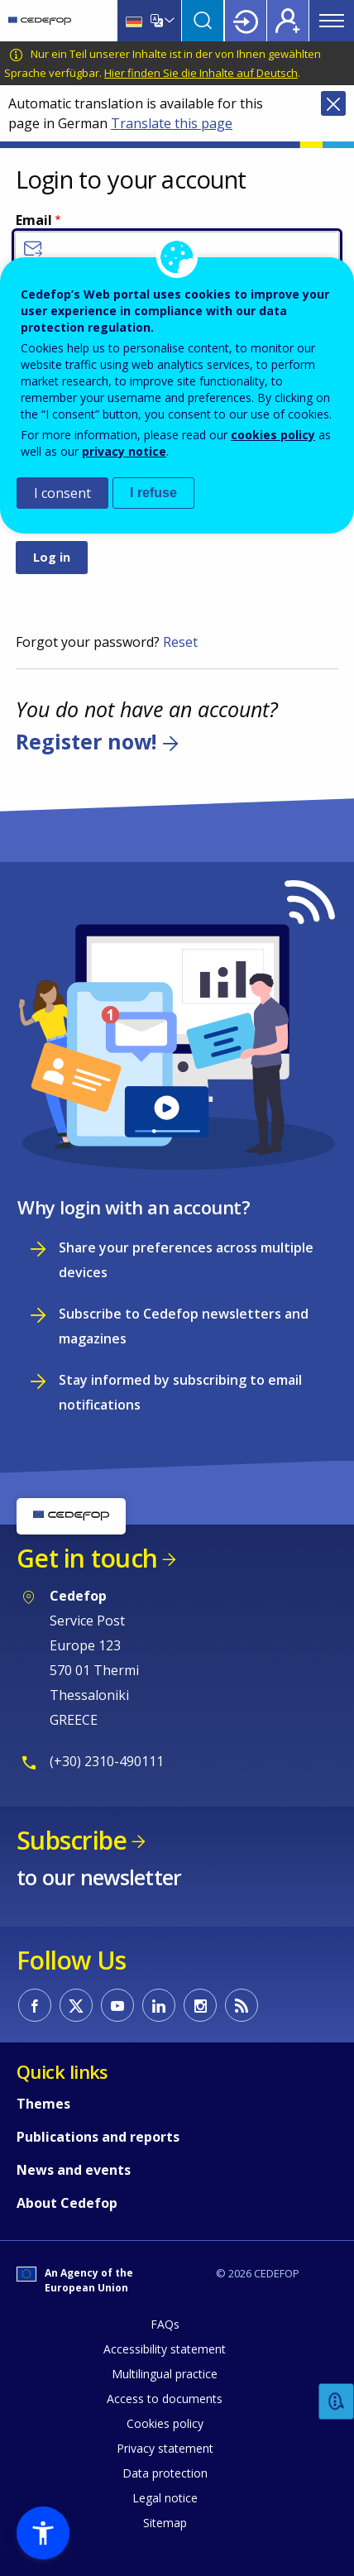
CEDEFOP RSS (241, 2005)
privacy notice (124, 451)
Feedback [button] (336, 2402)
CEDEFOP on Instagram (200, 2005)
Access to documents (164, 2398)
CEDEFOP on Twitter (76, 2005)
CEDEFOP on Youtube (117, 2005)
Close (333, 103)
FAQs (165, 2324)
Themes (43, 2104)
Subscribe (72, 1840)
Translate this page (171, 123)
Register (288, 20)
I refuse (153, 493)
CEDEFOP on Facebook (34, 2005)
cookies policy (273, 435)
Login (245, 20)
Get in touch (87, 1558)
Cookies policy (165, 2423)
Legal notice (165, 2498)
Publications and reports (98, 2137)
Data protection (165, 2473)
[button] (43, 2533)
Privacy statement (165, 2448)
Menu (331, 20)
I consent (62, 493)
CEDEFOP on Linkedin (158, 2005)
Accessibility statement (164, 2349)
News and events (74, 2170)
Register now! (86, 741)
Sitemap (165, 2523)
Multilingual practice (165, 2374)
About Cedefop (67, 2203)
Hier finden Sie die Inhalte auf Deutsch (201, 72)
